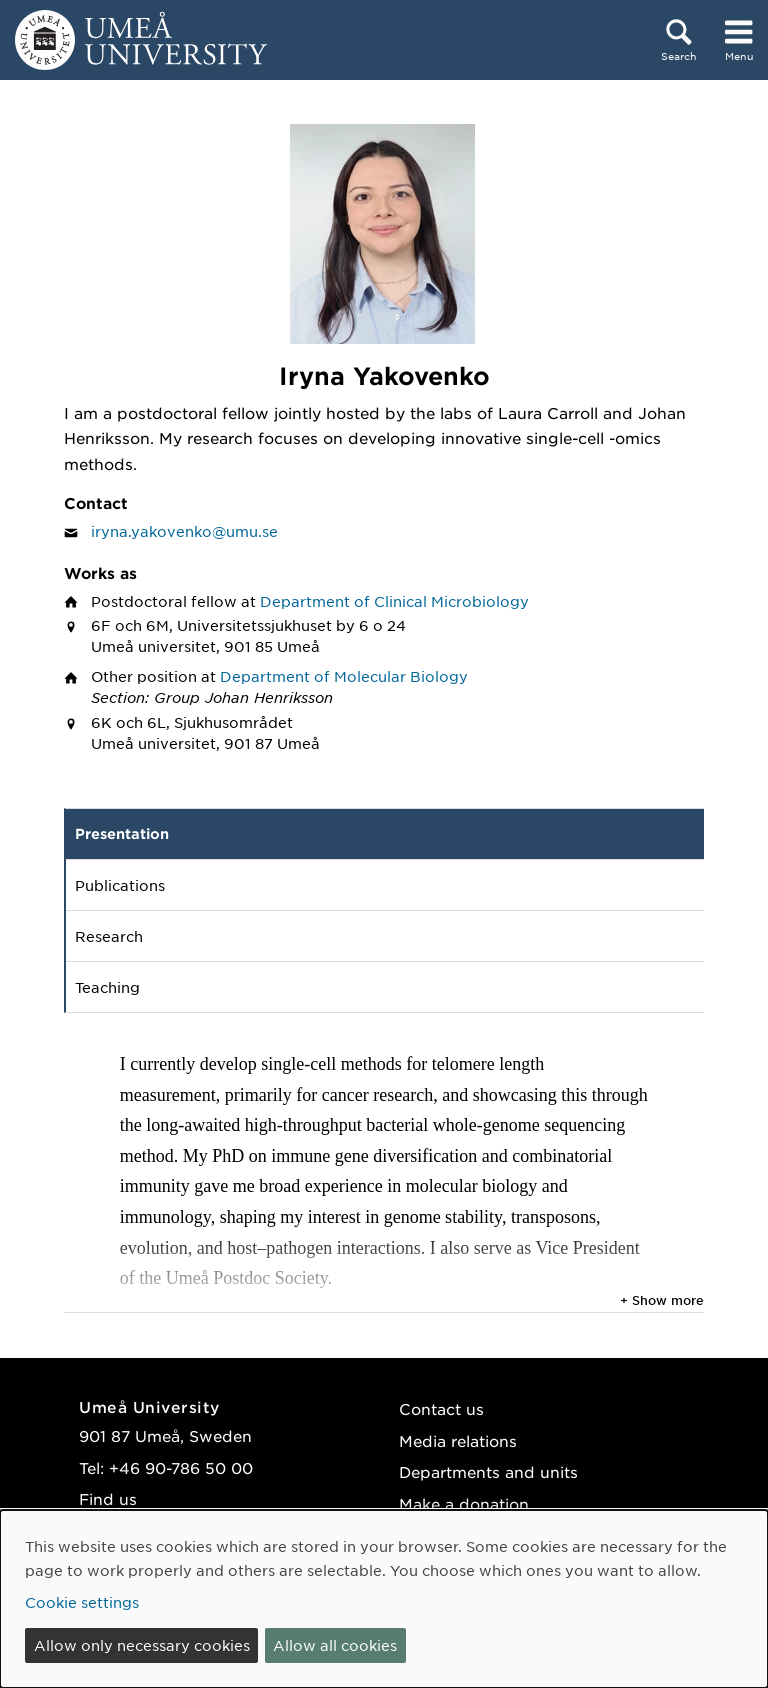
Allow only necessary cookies (142, 1645)
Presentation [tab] (122, 833)
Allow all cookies (335, 1645)
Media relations (458, 1440)
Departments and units (488, 1471)
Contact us (441, 1408)
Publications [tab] (120, 885)
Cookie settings (82, 1602)
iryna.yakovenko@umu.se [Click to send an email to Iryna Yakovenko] (184, 531)
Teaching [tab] (107, 987)
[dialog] (384, 1599)
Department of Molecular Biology (344, 676)
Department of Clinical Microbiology (394, 601)
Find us (108, 1498)
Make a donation (464, 1503)
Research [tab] (109, 936)
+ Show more (662, 1300)
